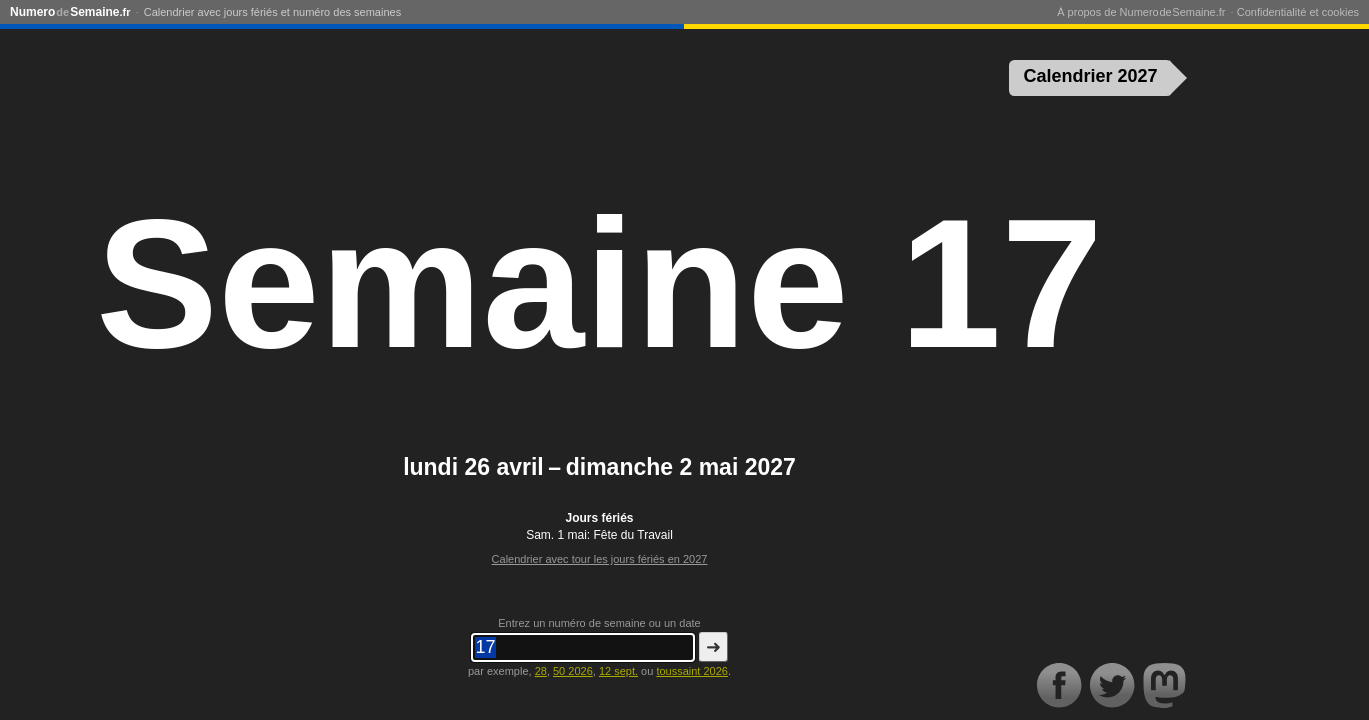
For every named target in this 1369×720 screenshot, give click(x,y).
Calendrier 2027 (1091, 76)
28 (541, 671)
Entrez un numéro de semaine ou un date (599, 623)
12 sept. (618, 671)
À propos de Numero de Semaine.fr (1141, 12)
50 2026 (573, 671)
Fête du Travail (633, 535)
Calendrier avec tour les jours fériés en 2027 (600, 559)
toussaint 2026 (692, 671)
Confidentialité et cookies (1298, 12)
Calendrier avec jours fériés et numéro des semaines (272, 12)
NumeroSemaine (70, 12)
